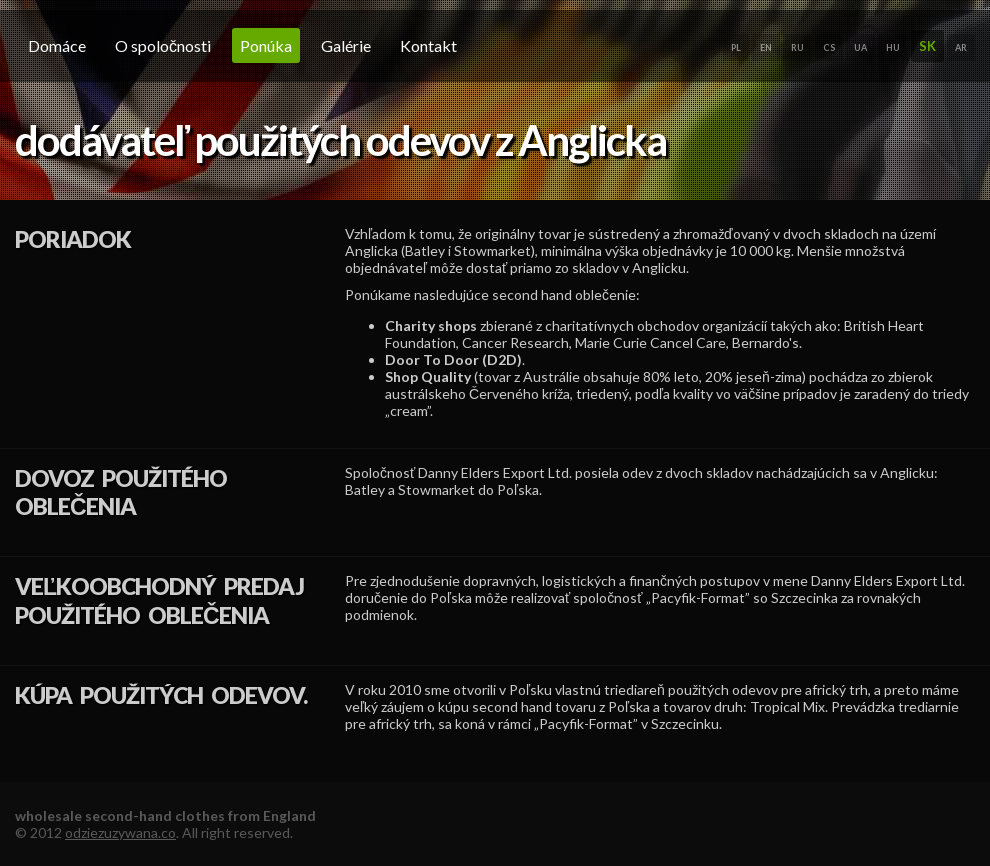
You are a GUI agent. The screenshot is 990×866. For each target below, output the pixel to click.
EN (766, 47)
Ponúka (266, 45)
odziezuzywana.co (120, 832)
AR (961, 47)
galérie (346, 45)
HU (893, 47)
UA (860, 47)
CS (829, 47)
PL (736, 47)
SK (927, 46)
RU (797, 47)
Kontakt (428, 45)
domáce (57, 45)
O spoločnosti (163, 45)
